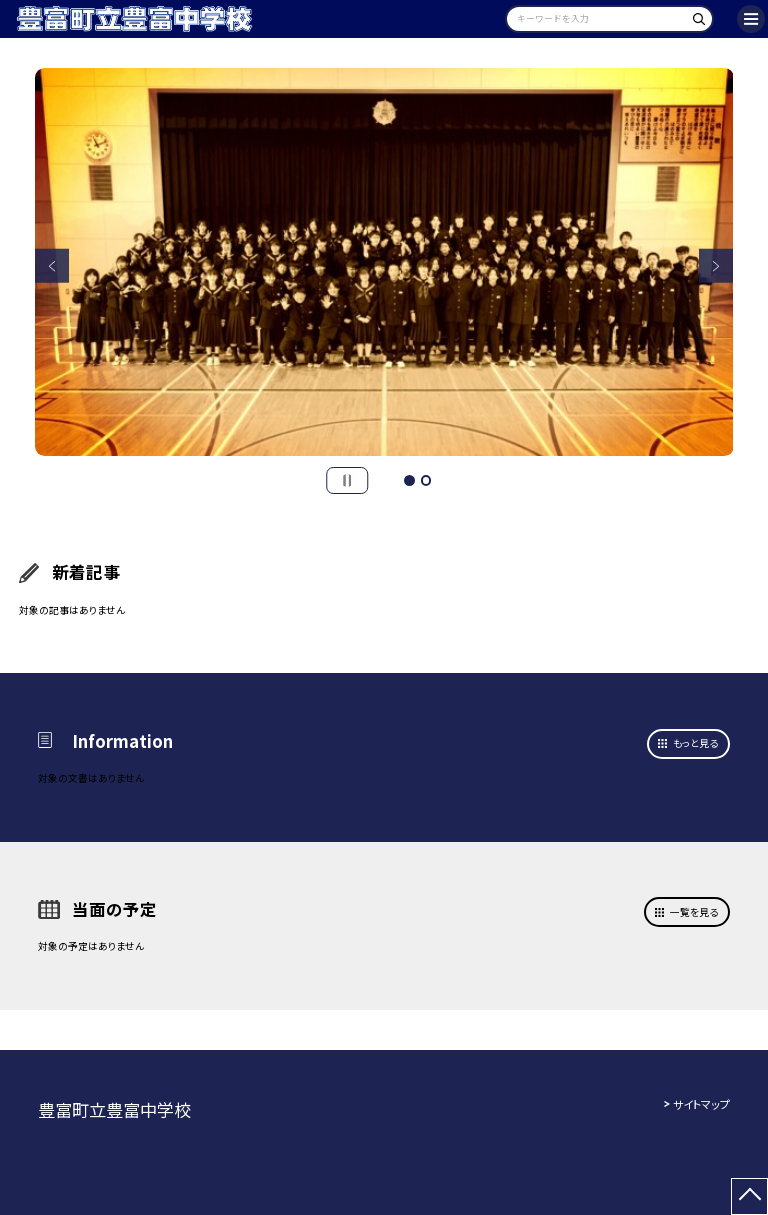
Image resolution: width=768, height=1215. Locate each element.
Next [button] (716, 266)
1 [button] (409, 480)
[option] (384, 262)
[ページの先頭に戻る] (749, 1196)
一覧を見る (694, 912)
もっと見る (695, 743)
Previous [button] (52, 266)
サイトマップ (701, 1104)
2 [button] (426, 480)
